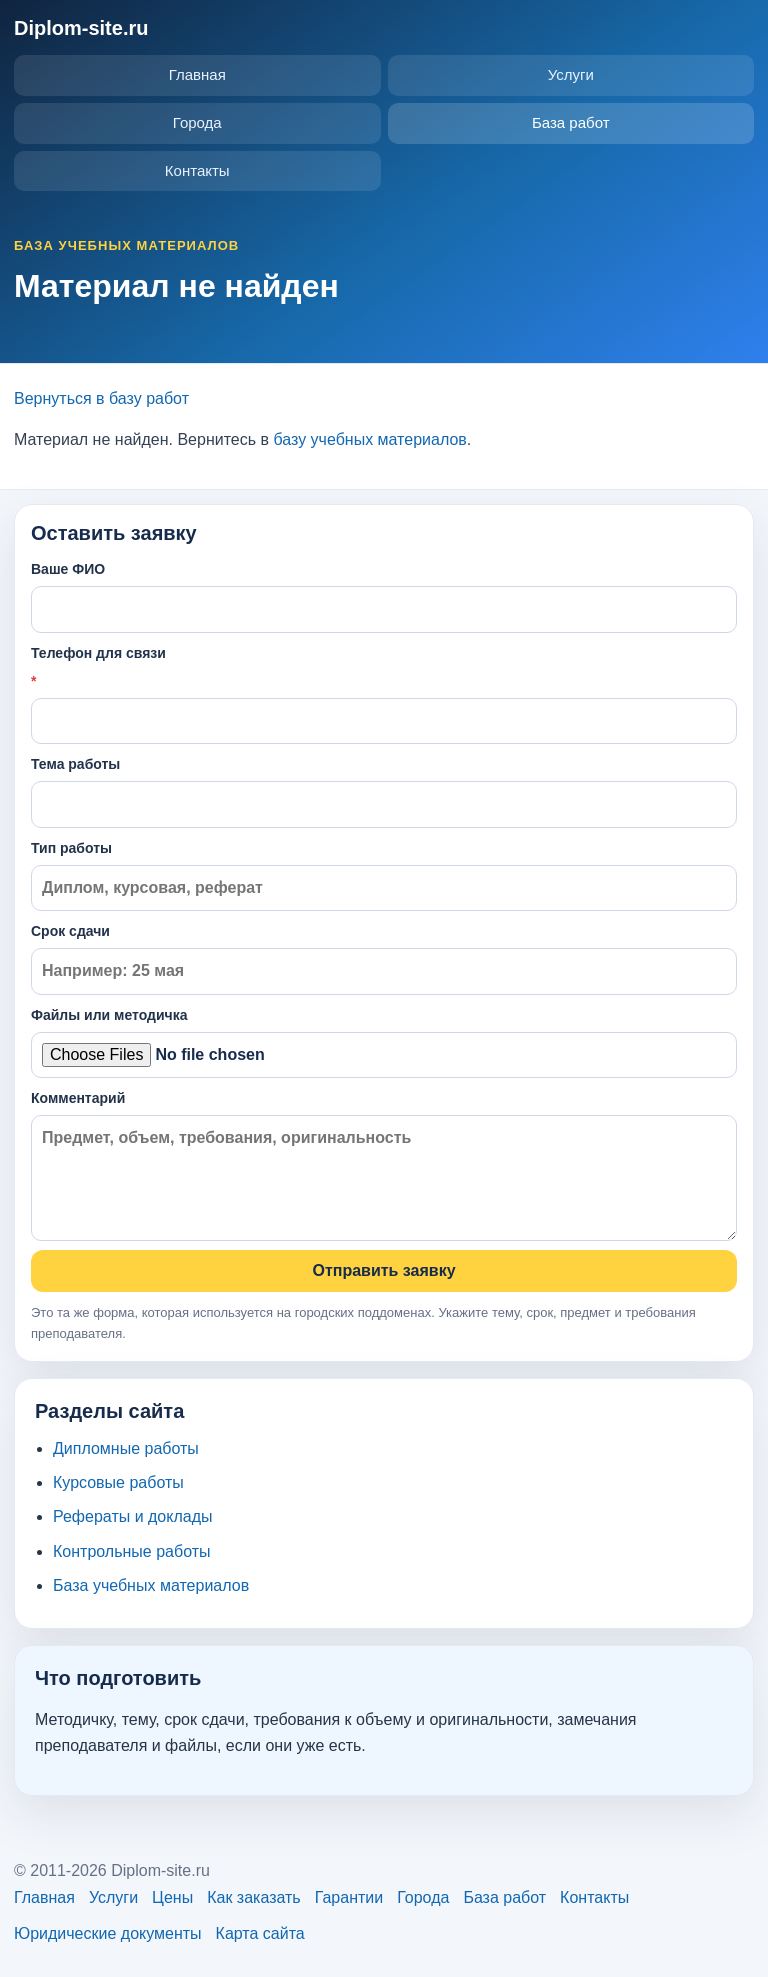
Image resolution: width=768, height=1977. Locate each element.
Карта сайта (260, 1933)
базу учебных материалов (369, 439)
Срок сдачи (384, 958)
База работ (571, 122)
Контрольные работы (132, 1551)
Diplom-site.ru (81, 28)
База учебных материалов (151, 1585)
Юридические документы (108, 1933)
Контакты (197, 170)
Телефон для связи (384, 695)
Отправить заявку (383, 1270)
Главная (197, 74)
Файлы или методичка (384, 1042)
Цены (172, 1897)
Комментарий (384, 1165)
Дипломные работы (126, 1448)
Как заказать (254, 1897)
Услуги (571, 74)
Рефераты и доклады (133, 1516)
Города (197, 122)
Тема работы (384, 791)
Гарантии (349, 1897)
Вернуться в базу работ (101, 398)
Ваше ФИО (384, 596)
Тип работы (384, 875)
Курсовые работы (118, 1482)
